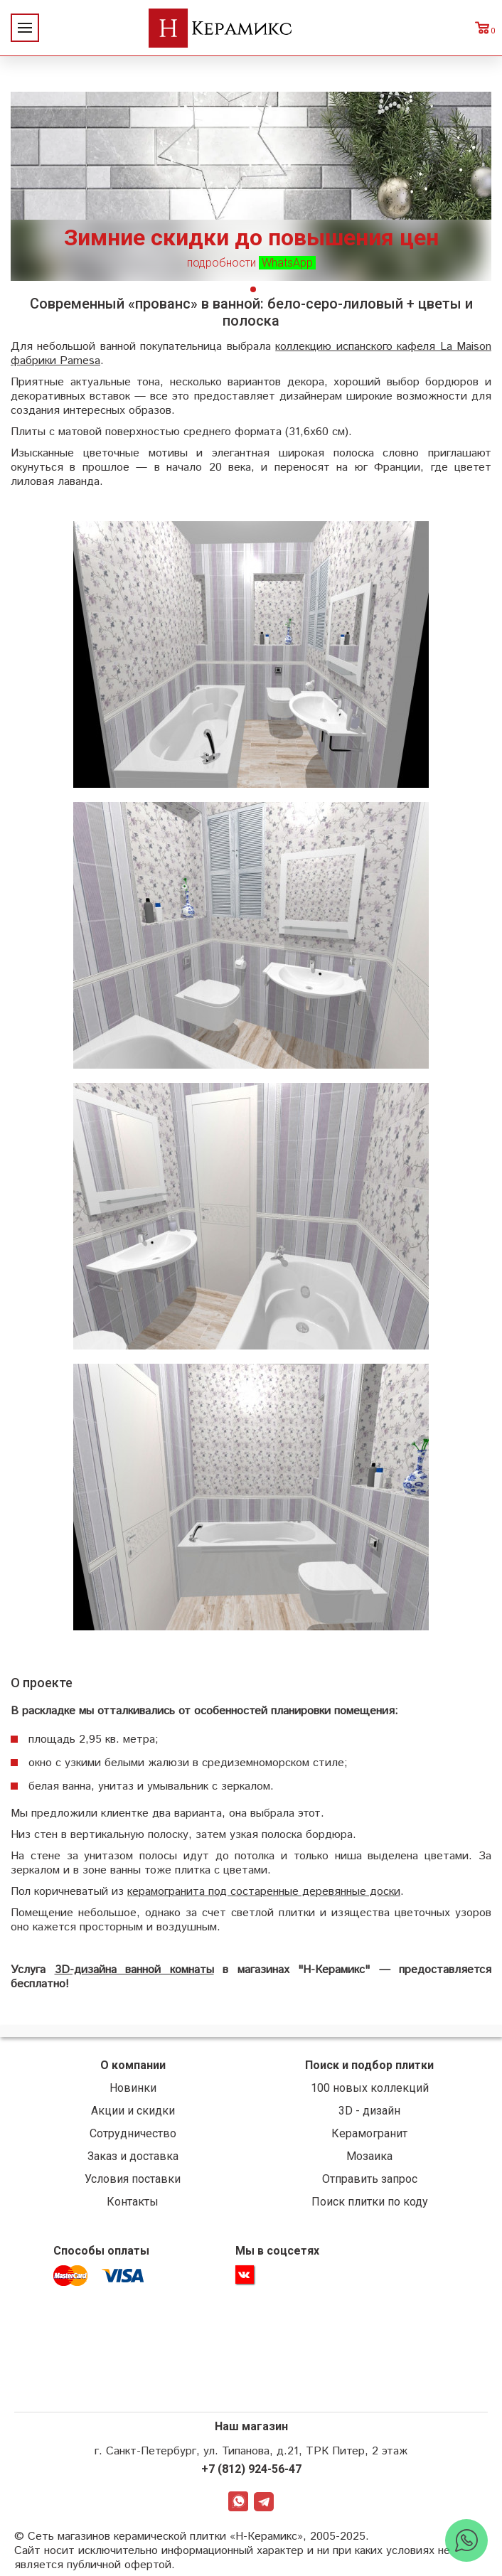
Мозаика (369, 2156)
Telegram (264, 2501)
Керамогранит (369, 2133)
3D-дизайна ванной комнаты (134, 1970)
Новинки (133, 2088)
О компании (133, 2065)
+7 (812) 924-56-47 (251, 2469)
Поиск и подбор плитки (369, 2065)
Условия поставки (133, 2179)
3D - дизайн (369, 2110)
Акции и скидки (133, 2110)
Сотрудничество (133, 2133)
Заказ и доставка (132, 2156)
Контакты (133, 2201)
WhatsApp (238, 2501)
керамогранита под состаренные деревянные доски (263, 1891)
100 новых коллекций (370, 2088)
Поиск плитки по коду (369, 2201)
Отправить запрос (369, 2179)
